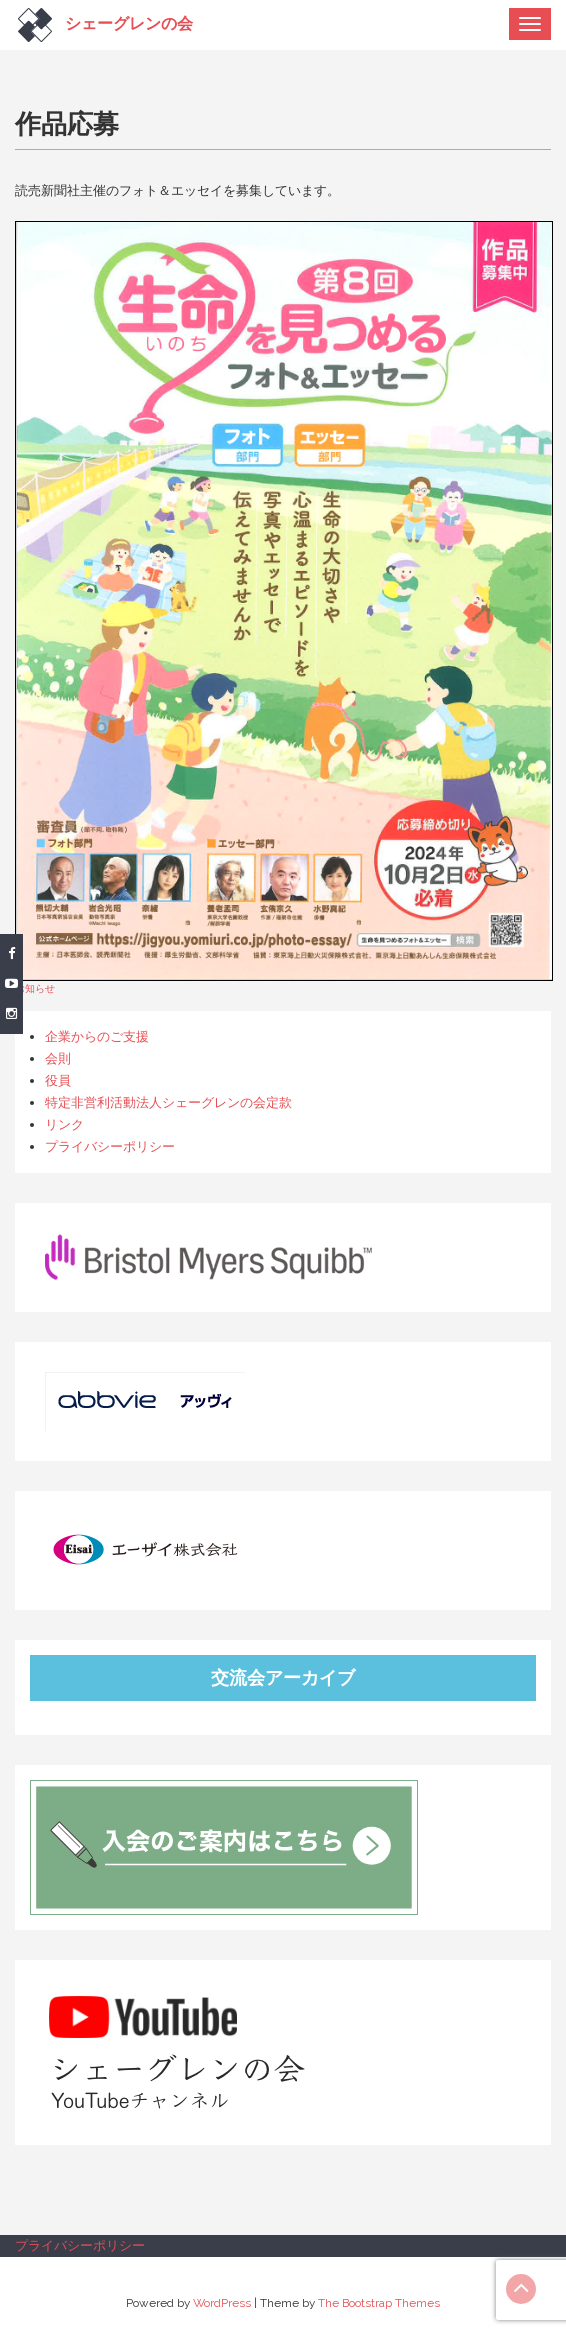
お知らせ (35, 988)
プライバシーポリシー (110, 1146)
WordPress (222, 2303)
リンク (64, 1124)
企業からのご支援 (97, 1036)
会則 (58, 1058)
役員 (58, 1080)
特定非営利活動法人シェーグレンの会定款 (168, 1102)
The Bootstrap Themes (379, 2303)
